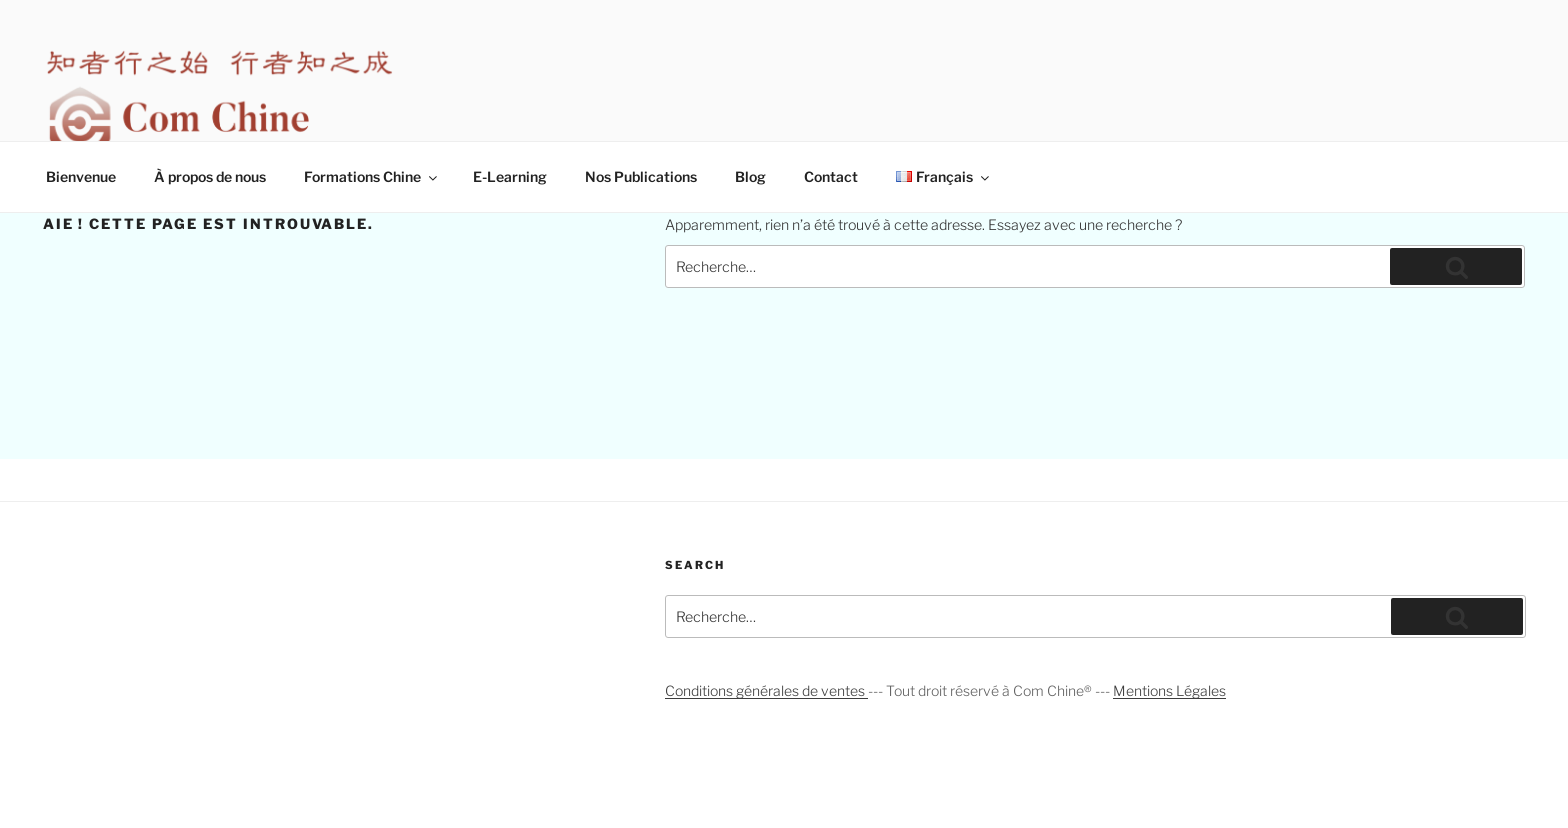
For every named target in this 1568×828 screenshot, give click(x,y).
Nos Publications (641, 176)
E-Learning (510, 176)
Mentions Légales (1169, 690)
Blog (750, 176)
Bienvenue (81, 176)
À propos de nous (210, 176)
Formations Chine (372, 176)
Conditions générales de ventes (766, 690)
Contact (831, 176)
